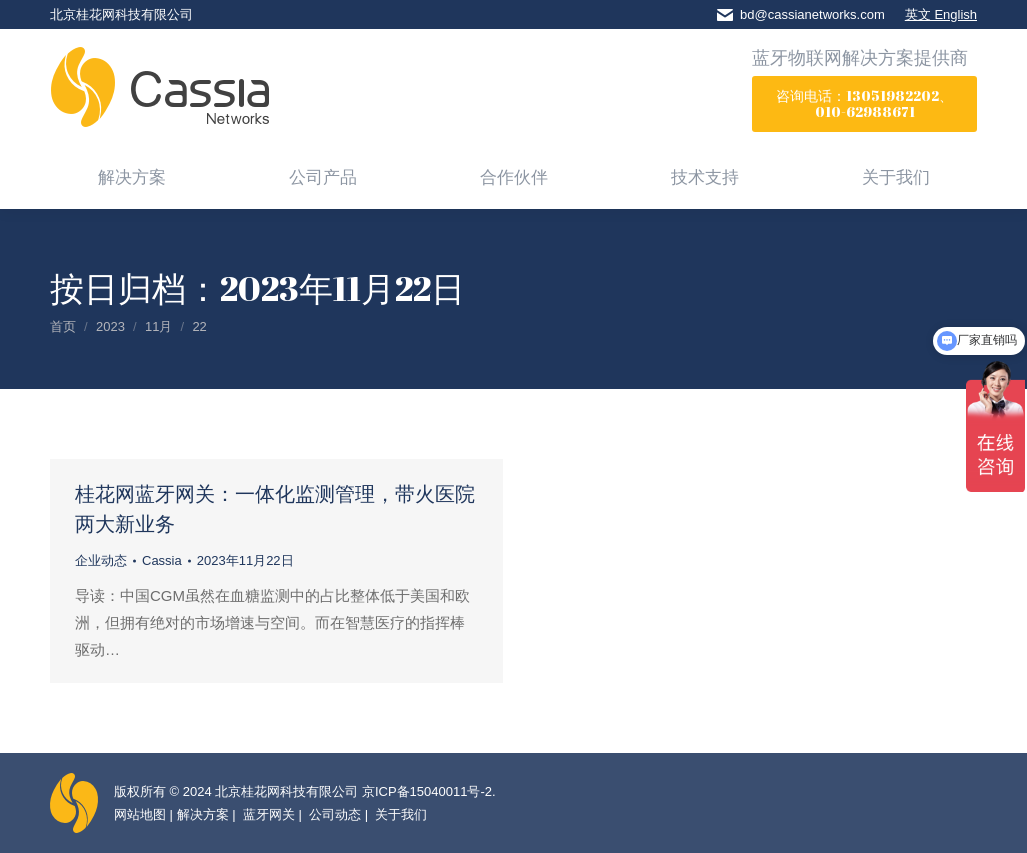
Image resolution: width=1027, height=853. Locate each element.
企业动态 (101, 560)
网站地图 (140, 814)
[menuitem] (131, 176)
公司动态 (334, 814)
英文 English (941, 14)
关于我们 (400, 814)
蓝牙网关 (267, 814)
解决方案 (203, 814)
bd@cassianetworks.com (812, 14)
